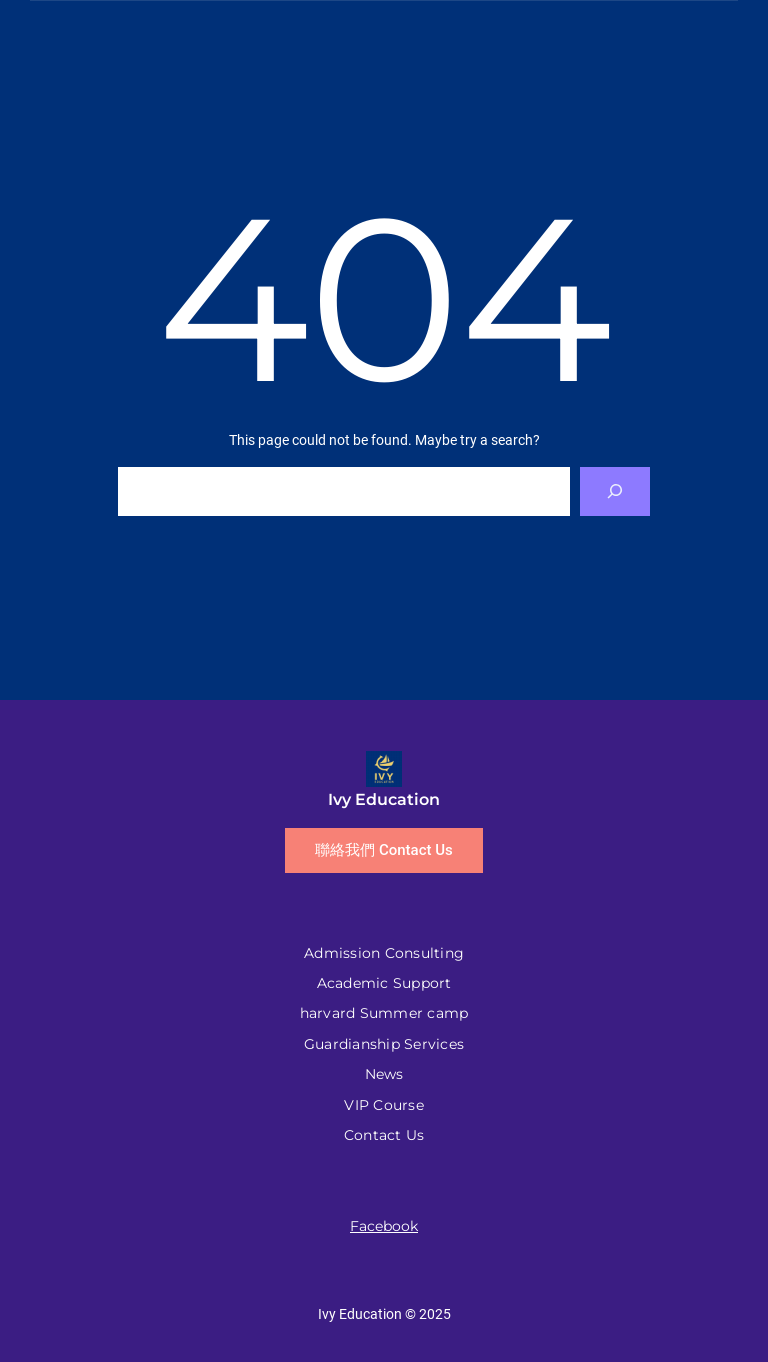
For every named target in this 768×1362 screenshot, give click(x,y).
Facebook (384, 1226)
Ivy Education (384, 799)
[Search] (615, 491)
